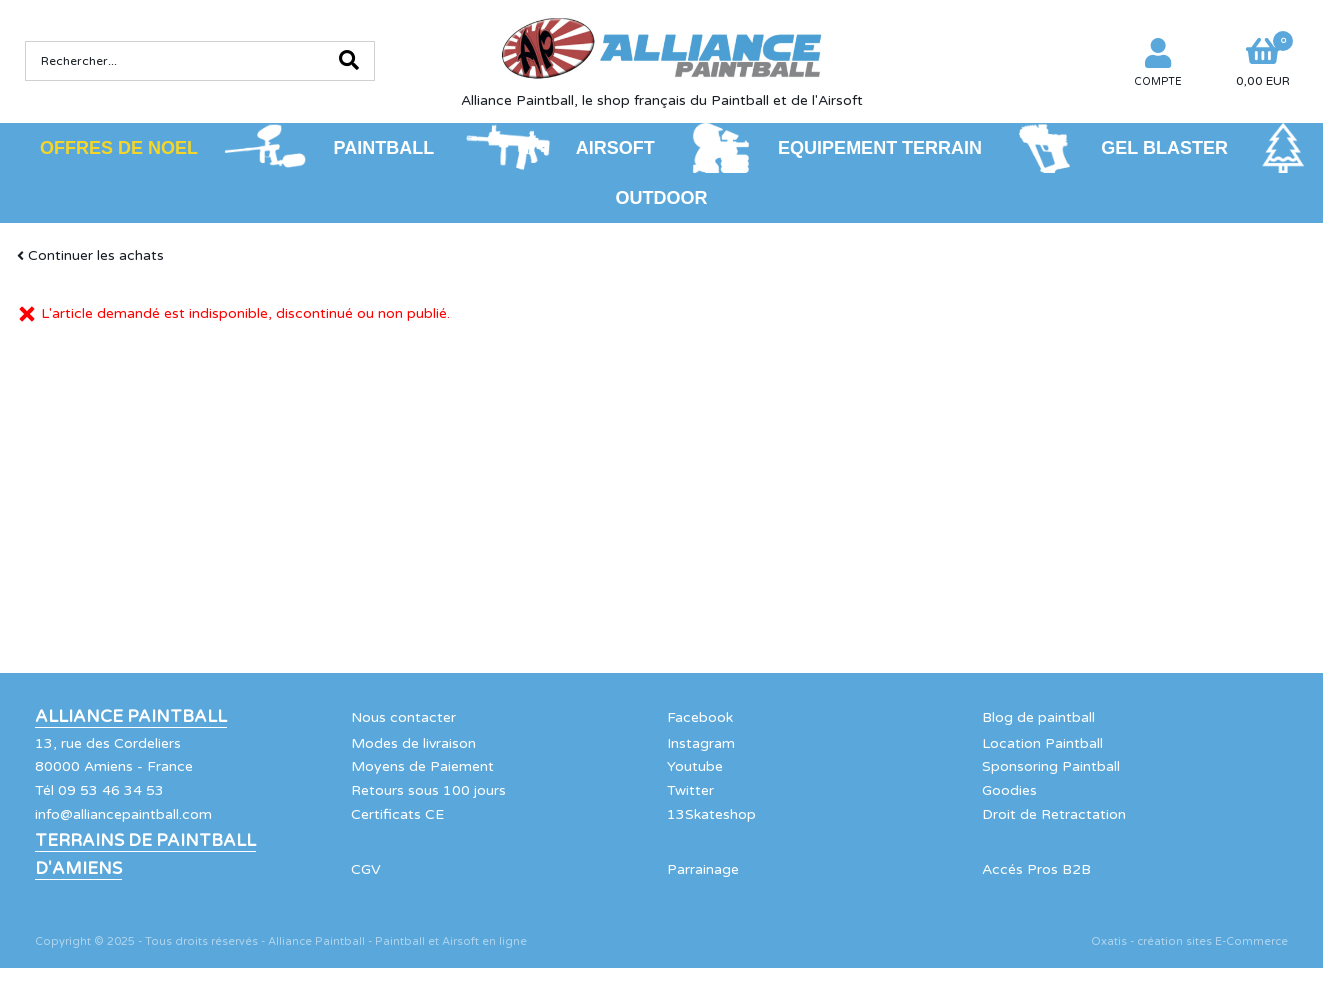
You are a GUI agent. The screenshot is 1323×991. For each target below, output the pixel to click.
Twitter (690, 790)
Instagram (701, 743)
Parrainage (703, 869)
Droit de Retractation (1054, 814)
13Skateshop (711, 814)
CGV (366, 869)
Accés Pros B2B (1036, 869)
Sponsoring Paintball (1051, 766)
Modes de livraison (413, 743)
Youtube (695, 766)
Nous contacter (403, 717)
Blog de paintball (1038, 717)
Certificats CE (397, 814)
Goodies (1009, 790)
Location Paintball (1042, 743)
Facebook (700, 717)
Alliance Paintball (131, 717)
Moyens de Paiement (422, 766)
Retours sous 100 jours (428, 790)
